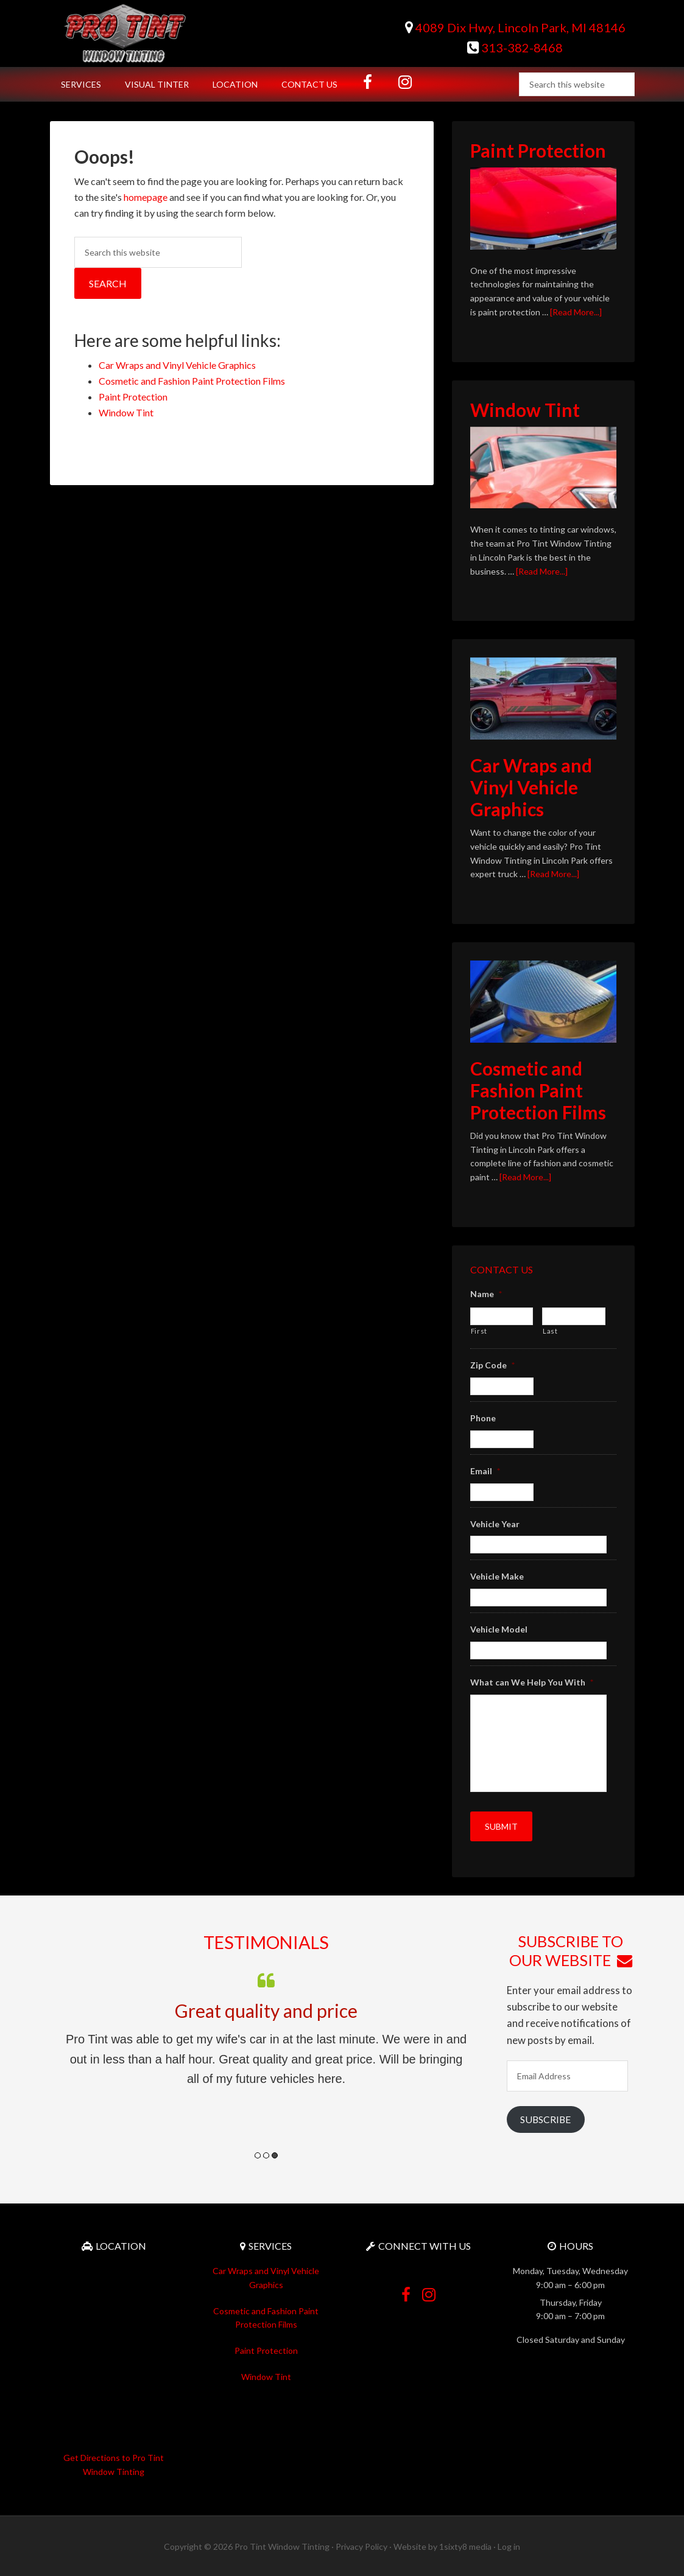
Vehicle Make (497, 1576)
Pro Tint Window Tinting (153, 33)
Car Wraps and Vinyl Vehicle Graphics (177, 365)
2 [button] (266, 2153)
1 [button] (258, 2153)
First (479, 1331)
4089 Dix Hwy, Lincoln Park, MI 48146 (515, 27)
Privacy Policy (361, 2544)
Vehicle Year (495, 1524)
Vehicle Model (498, 1629)
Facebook (406, 2287)
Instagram (428, 2287)
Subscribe (545, 2117)
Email (485, 1471)
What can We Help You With (531, 1682)
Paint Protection (133, 396)
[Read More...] (576, 312)
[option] (266, 2026)
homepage (145, 197)
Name (486, 1294)
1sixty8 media (465, 2544)
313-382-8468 (515, 47)
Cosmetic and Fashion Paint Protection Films (192, 381)
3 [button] (275, 2153)
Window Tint (126, 412)
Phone (483, 1418)
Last (550, 1331)
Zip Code (492, 1365)
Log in (509, 2544)
